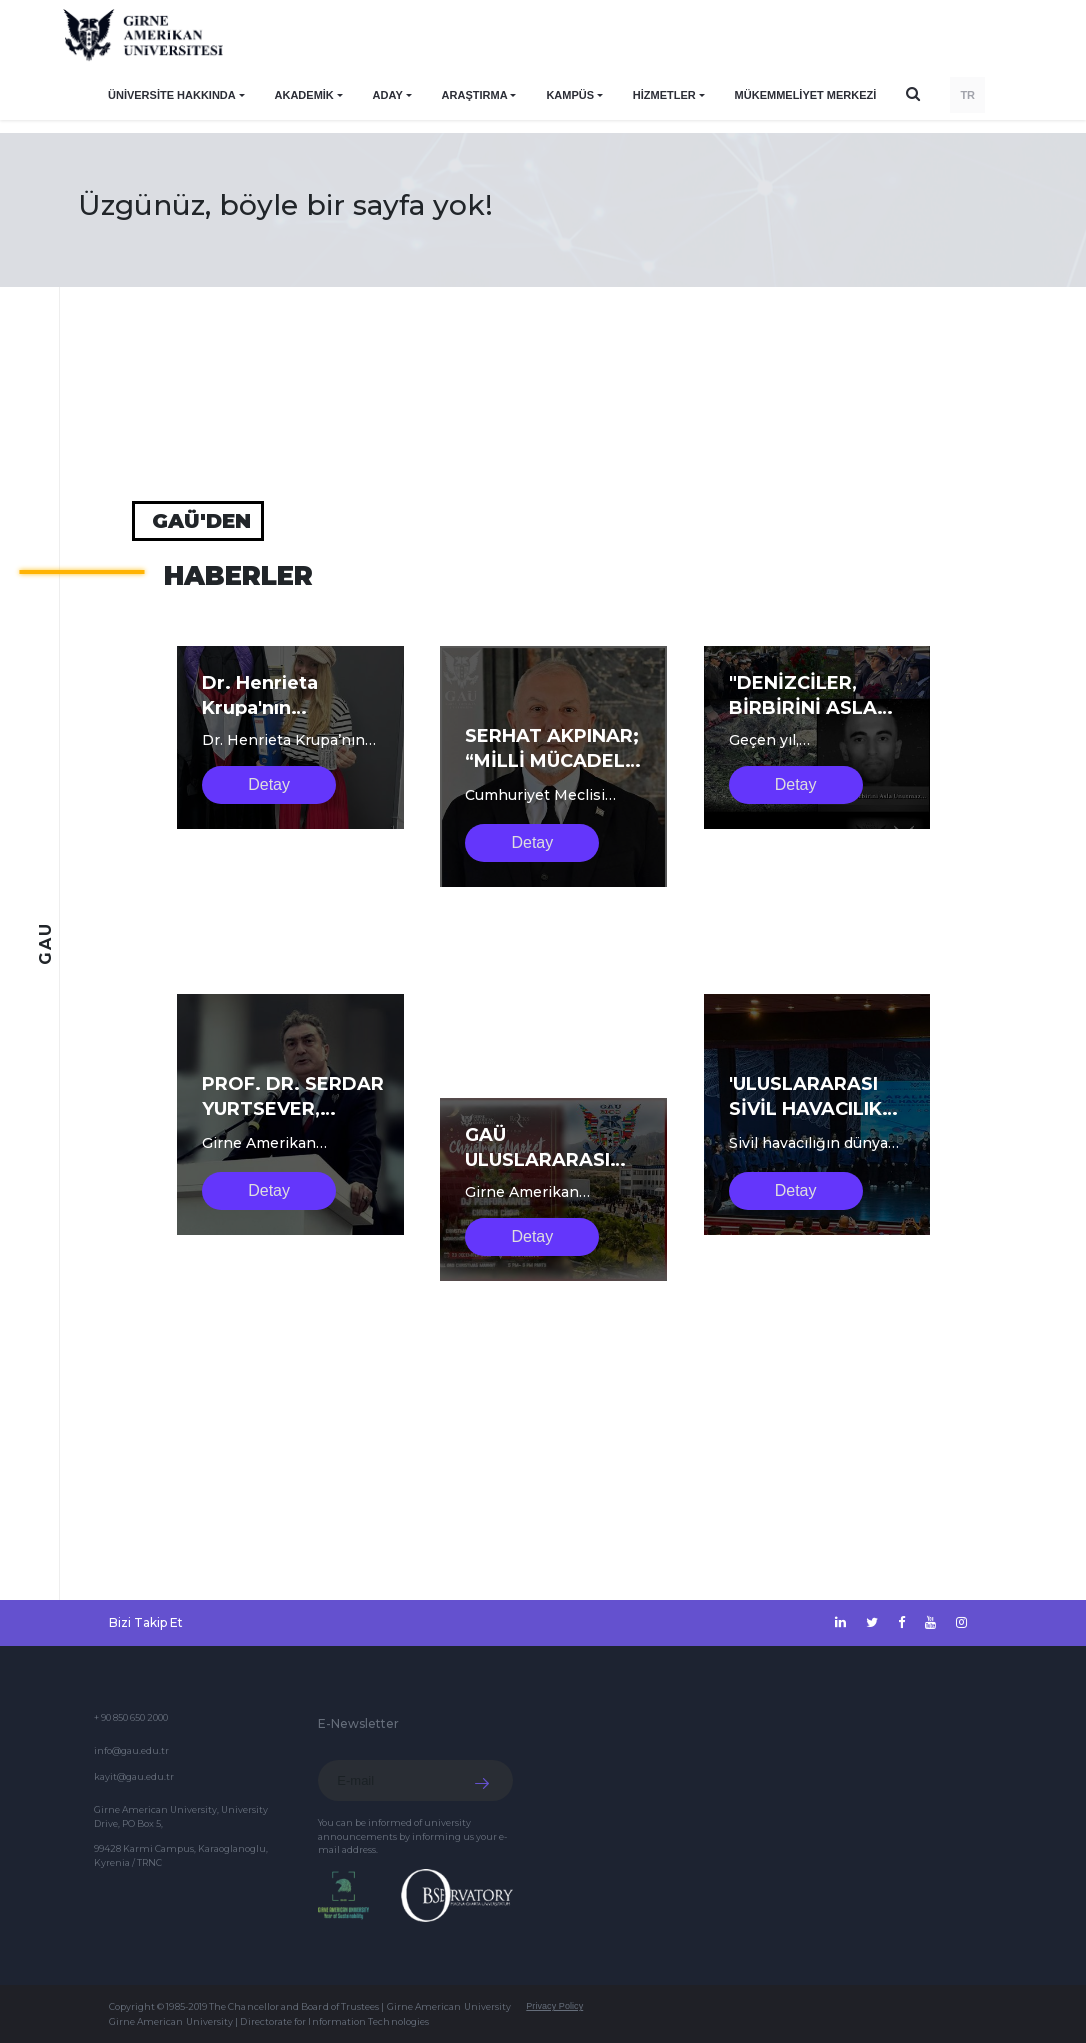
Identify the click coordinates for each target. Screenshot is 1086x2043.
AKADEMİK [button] (304, 95)
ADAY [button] (388, 95)
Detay (269, 784)
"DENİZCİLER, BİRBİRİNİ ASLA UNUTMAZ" (803, 708)
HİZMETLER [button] (664, 95)
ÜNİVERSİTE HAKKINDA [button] (172, 95)
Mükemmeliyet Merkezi (806, 95)
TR (967, 95)
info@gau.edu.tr (131, 1750)
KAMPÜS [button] (570, 95)
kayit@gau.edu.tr (134, 1776)
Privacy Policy (554, 2006)
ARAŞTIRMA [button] (475, 95)
